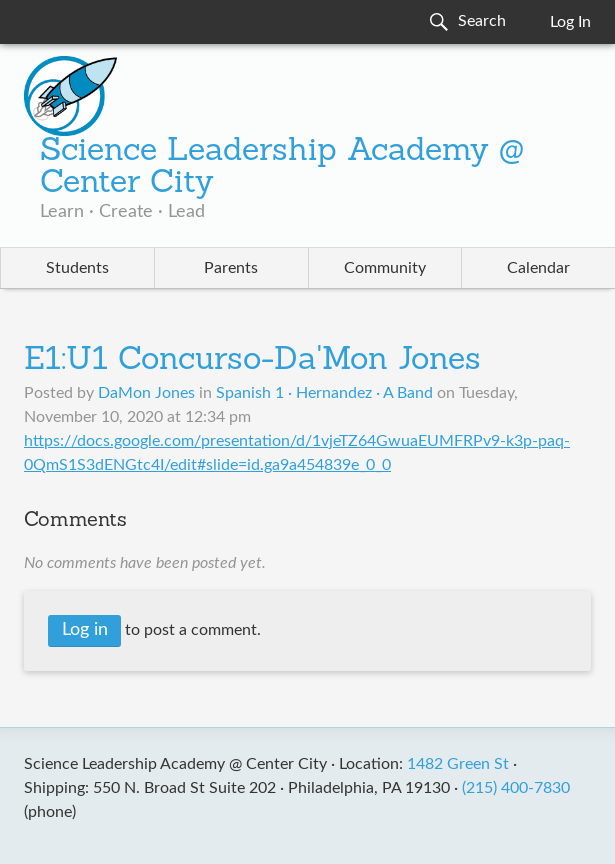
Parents (231, 268)
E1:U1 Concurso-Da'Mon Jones (252, 361)
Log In (570, 22)
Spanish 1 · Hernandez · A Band (324, 393)
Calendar (538, 268)
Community (385, 268)
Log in (85, 630)
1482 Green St (458, 764)
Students (77, 268)
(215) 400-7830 (516, 788)
